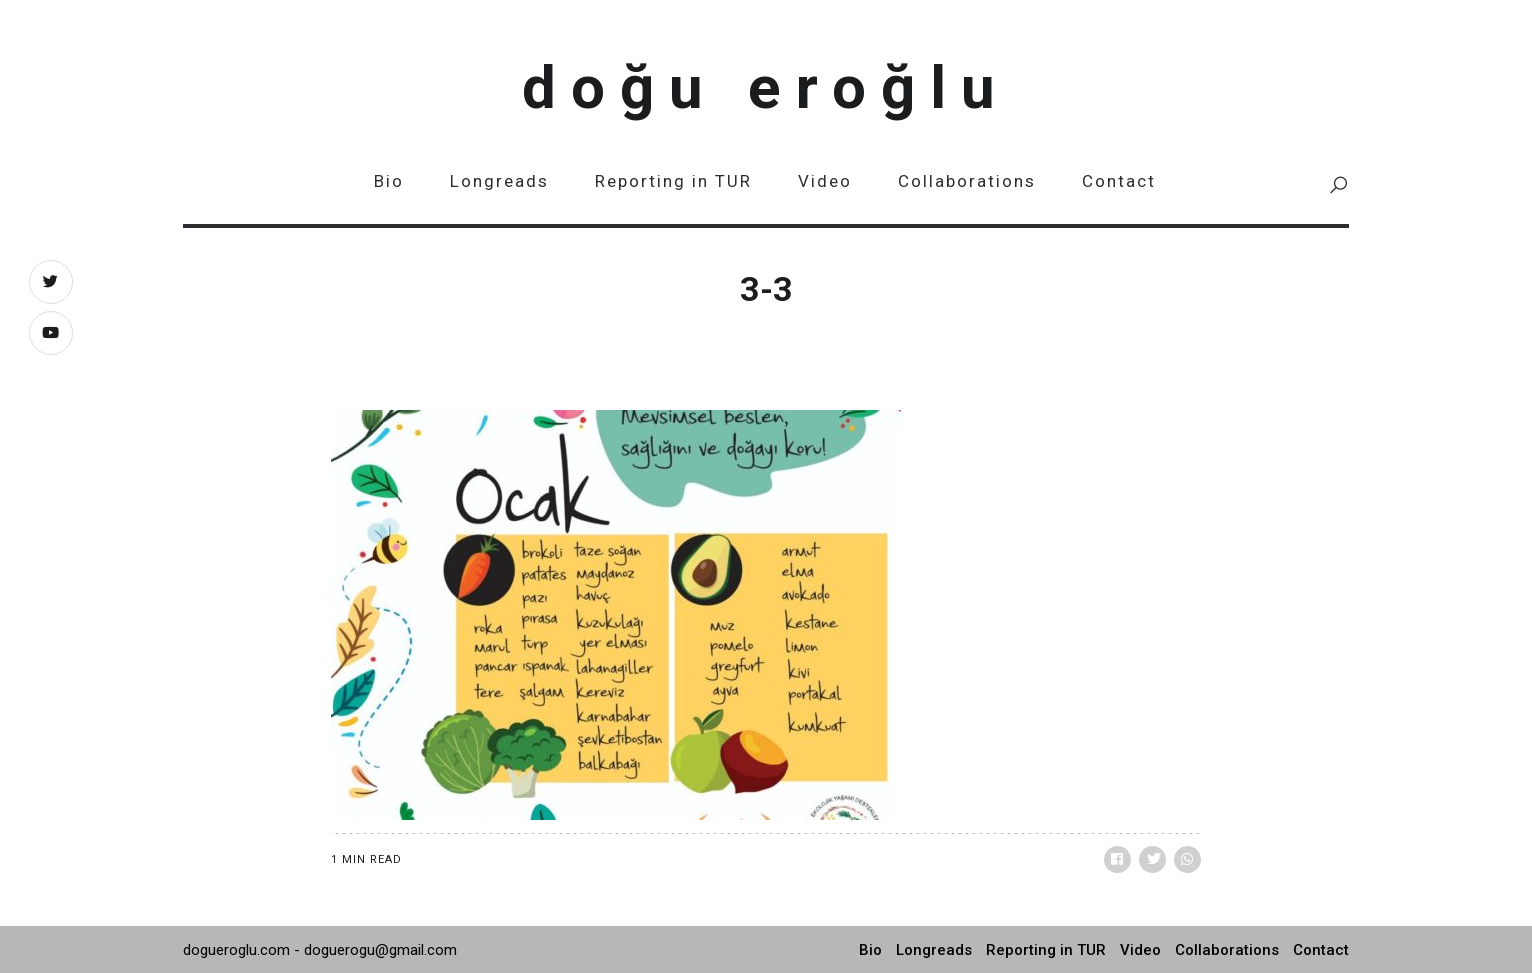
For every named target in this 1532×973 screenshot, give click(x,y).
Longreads (499, 181)
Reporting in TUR (673, 181)
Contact (1119, 181)
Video (825, 181)
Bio (389, 181)
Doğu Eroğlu (766, 87)
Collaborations (967, 181)
